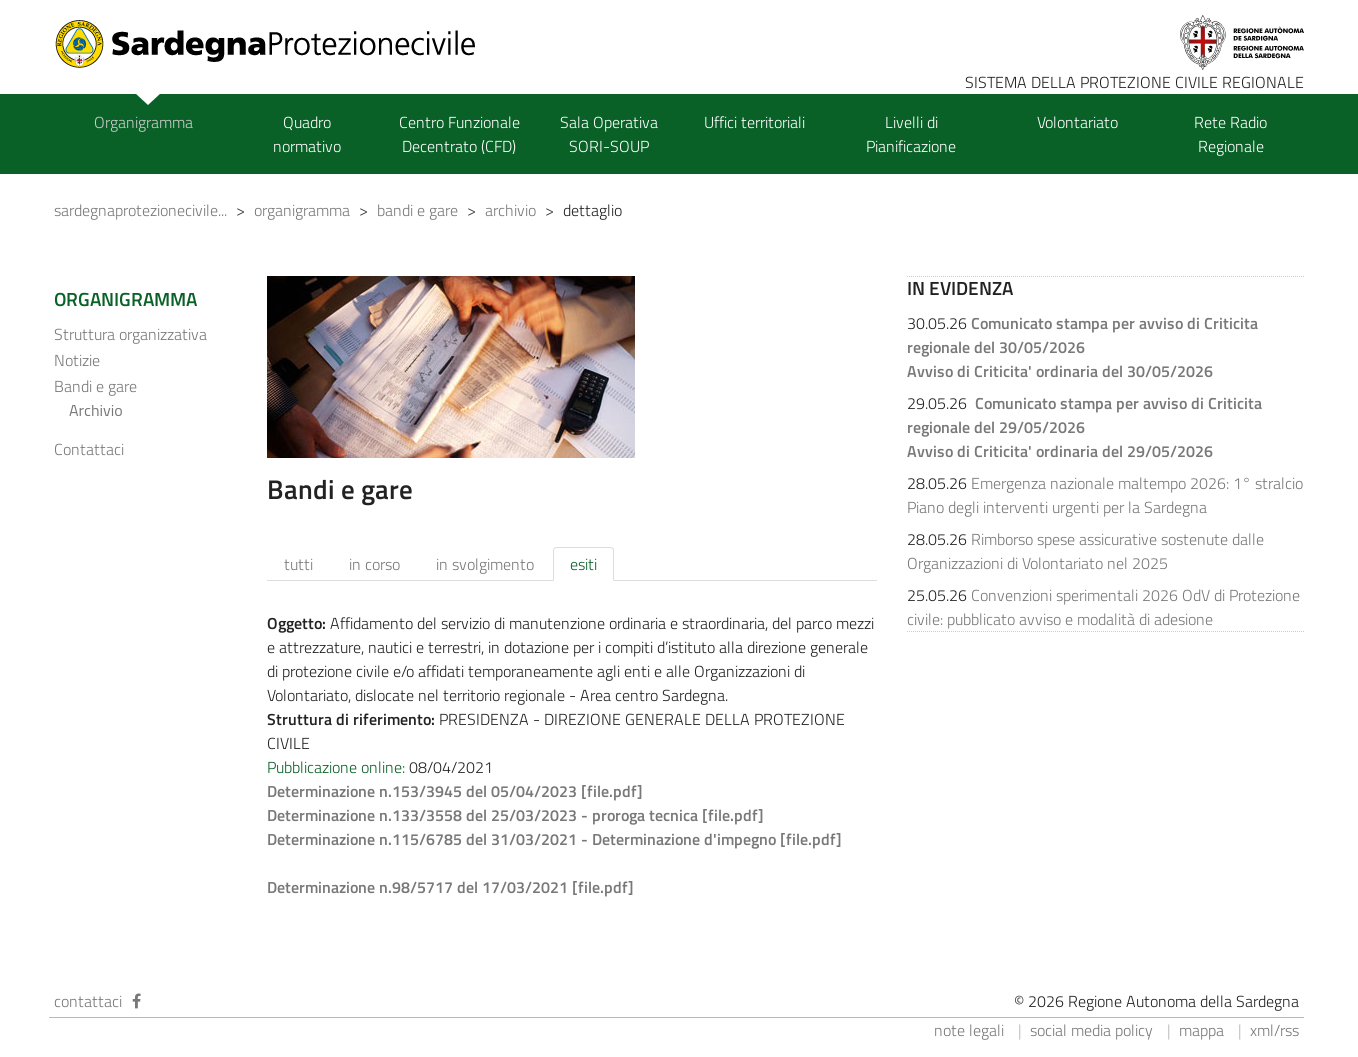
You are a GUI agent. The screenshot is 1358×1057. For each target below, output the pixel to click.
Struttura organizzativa (130, 334)
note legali (969, 1030)
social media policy (1091, 1030)
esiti (583, 564)
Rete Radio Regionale (1230, 134)
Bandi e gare (95, 386)
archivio (510, 210)
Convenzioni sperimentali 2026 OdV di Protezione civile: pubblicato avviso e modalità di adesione (1103, 607)
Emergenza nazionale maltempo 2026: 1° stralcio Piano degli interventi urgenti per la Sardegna (1105, 495)
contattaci (88, 1001)
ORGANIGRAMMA (125, 299)
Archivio (96, 410)
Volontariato (1077, 122)
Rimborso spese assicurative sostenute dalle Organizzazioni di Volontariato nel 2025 (1085, 551)
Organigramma (143, 122)
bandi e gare (417, 210)
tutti (298, 564)
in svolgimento (485, 564)
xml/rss (1274, 1030)
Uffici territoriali (754, 122)
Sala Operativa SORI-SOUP (609, 134)
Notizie (77, 360)
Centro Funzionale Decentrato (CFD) (459, 134)
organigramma (302, 210)
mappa (1201, 1030)
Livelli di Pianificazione (911, 134)
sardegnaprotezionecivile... (140, 210)
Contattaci (89, 449)
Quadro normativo (307, 134)
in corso (374, 564)
